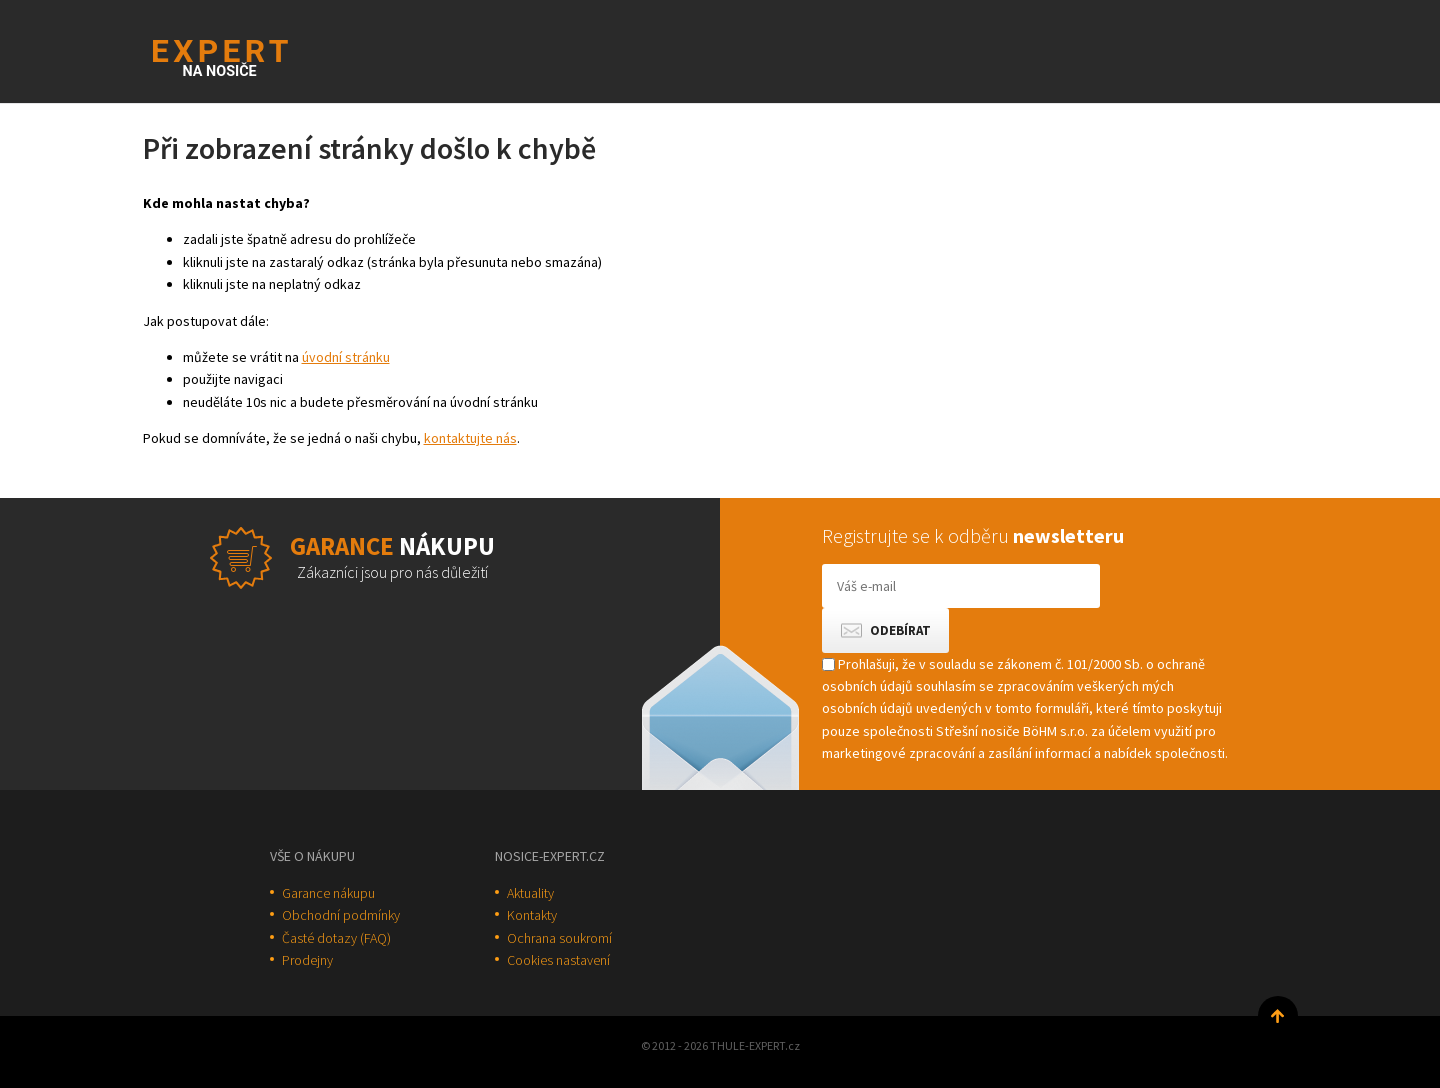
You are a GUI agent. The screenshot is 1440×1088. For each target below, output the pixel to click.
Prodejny (307, 960)
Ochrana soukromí (559, 938)
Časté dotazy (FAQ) (336, 938)
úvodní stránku (346, 357)
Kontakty (532, 915)
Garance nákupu (328, 893)
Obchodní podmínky (341, 915)
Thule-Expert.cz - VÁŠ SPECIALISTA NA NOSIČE (246, 55)
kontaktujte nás (470, 438)
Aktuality (530, 893)
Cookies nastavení (558, 960)
